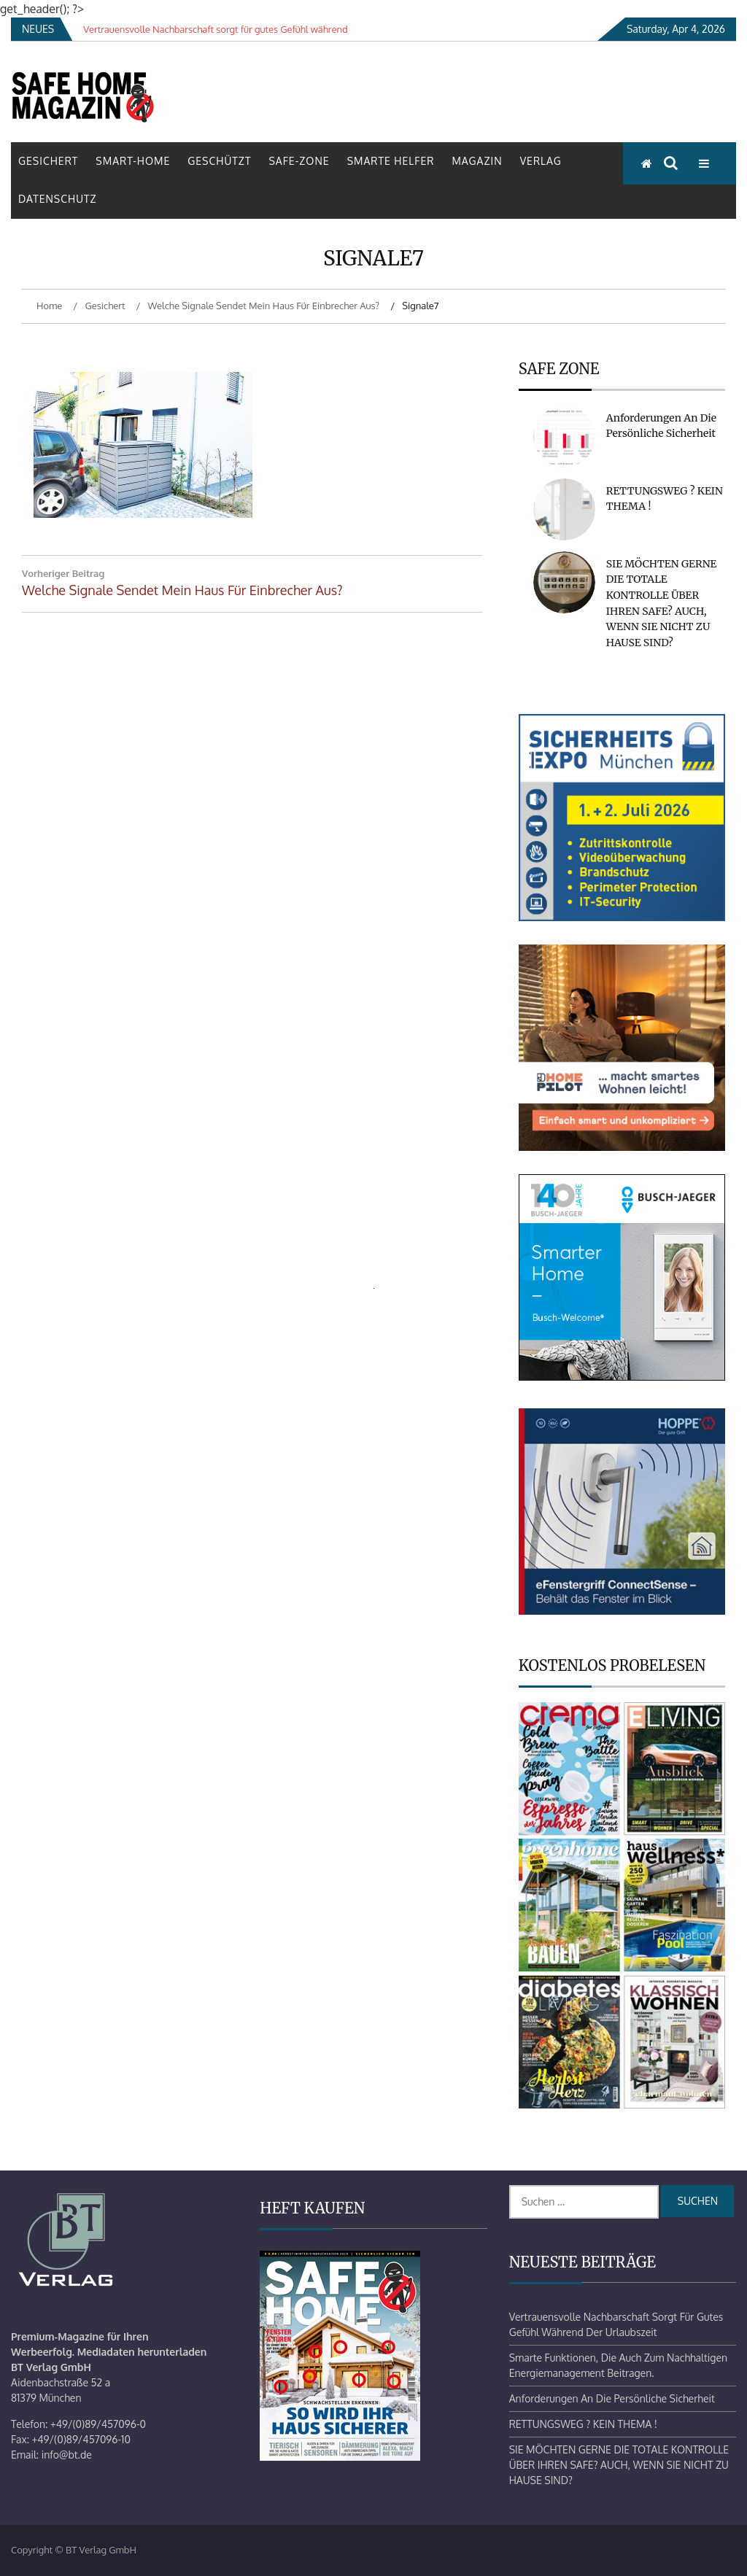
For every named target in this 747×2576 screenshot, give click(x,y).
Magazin (477, 161)
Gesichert (48, 161)
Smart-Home (133, 161)
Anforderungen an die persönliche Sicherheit (612, 2398)
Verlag (541, 161)
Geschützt (219, 161)
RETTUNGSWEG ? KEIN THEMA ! (583, 2424)
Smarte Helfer (391, 161)
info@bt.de (67, 2454)
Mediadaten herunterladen (142, 2352)
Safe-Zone (298, 161)
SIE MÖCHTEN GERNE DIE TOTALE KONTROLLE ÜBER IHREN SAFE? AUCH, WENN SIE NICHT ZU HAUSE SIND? (619, 2464)
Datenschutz (57, 199)
